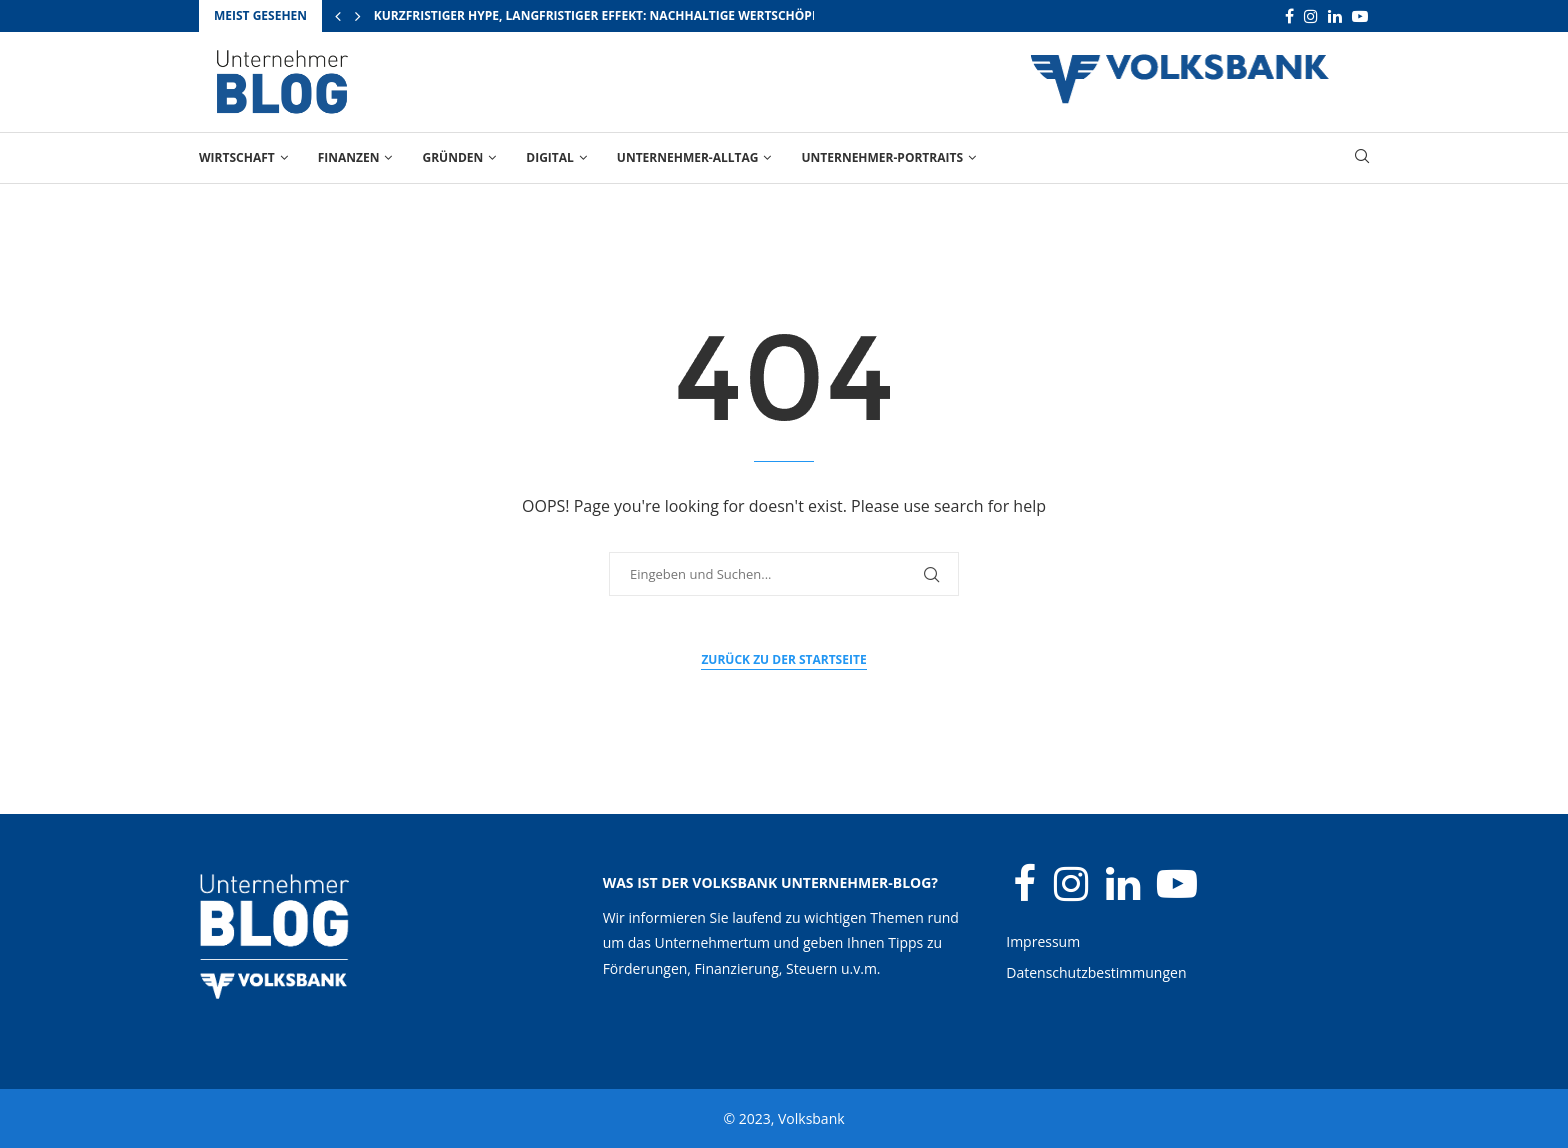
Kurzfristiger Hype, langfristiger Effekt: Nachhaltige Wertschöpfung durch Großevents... (681, 15)
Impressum (1043, 941)
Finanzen (349, 157)
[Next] (358, 16)
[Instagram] (1311, 16)
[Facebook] (1289, 16)
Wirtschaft (237, 157)
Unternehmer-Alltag (688, 157)
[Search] (1362, 158)
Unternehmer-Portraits (882, 157)
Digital (550, 157)
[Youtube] (1360, 16)
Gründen (452, 157)
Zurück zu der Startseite (783, 659)
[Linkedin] (1335, 16)
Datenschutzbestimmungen (1096, 972)
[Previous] (338, 16)
